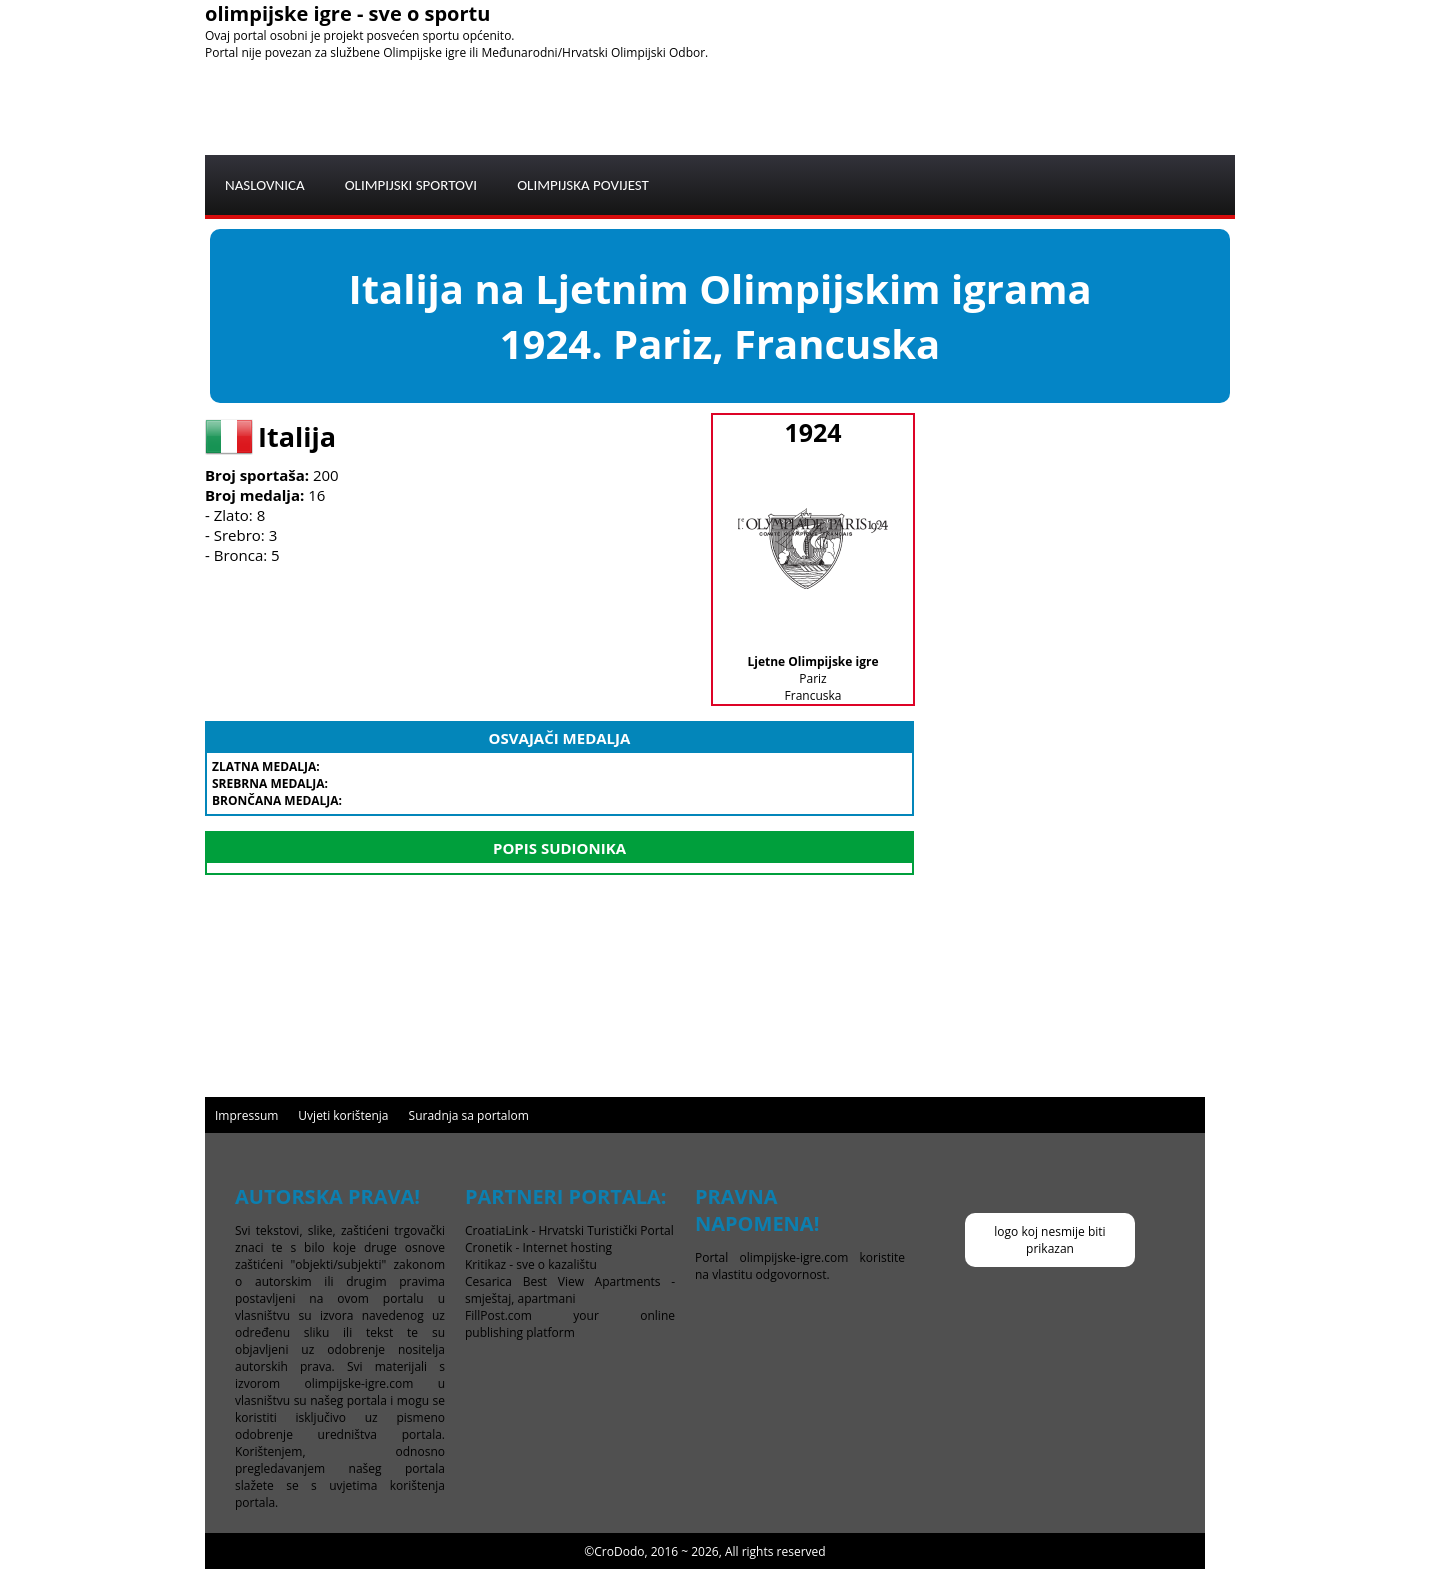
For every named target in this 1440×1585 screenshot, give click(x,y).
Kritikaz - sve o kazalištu (531, 1264)
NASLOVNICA (265, 185)
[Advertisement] (871, 106)
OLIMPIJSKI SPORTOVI (411, 185)
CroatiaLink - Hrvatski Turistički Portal (569, 1230)
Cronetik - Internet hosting (538, 1247)
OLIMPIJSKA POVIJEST (583, 185)
